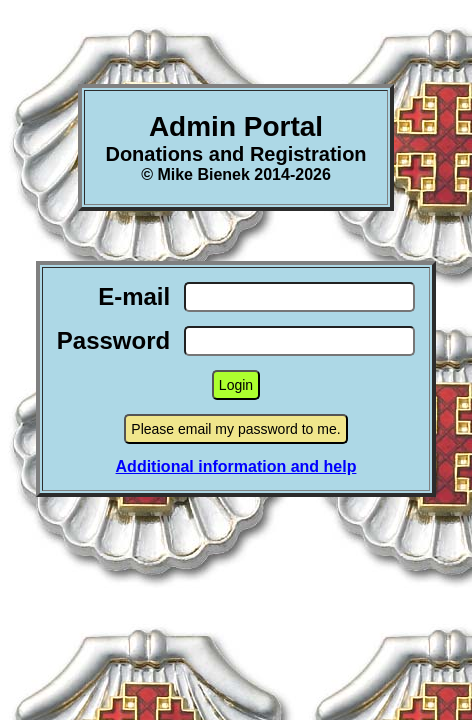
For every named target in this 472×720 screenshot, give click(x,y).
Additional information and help (236, 466)
